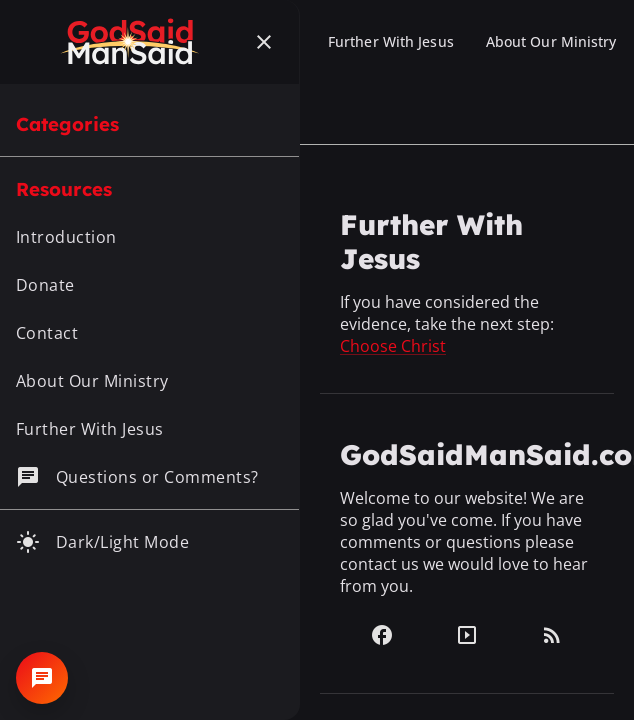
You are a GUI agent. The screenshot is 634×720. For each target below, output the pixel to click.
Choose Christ (393, 346)
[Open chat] (42, 678)
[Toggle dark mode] (149, 542)
